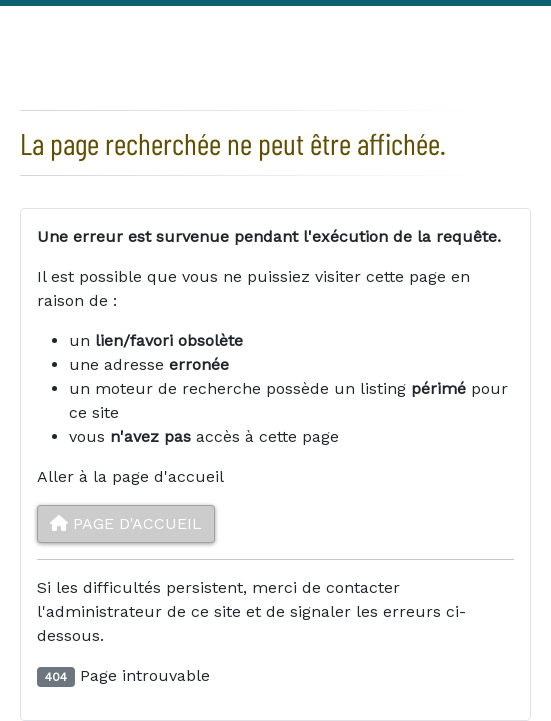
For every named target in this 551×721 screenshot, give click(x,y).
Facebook (455, 19)
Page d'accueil (126, 523)
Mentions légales (324, 20)
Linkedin (535, 19)
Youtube (527, 60)
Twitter (495, 19)
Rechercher (413, 18)
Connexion (64, 20)
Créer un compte (182, 20)
